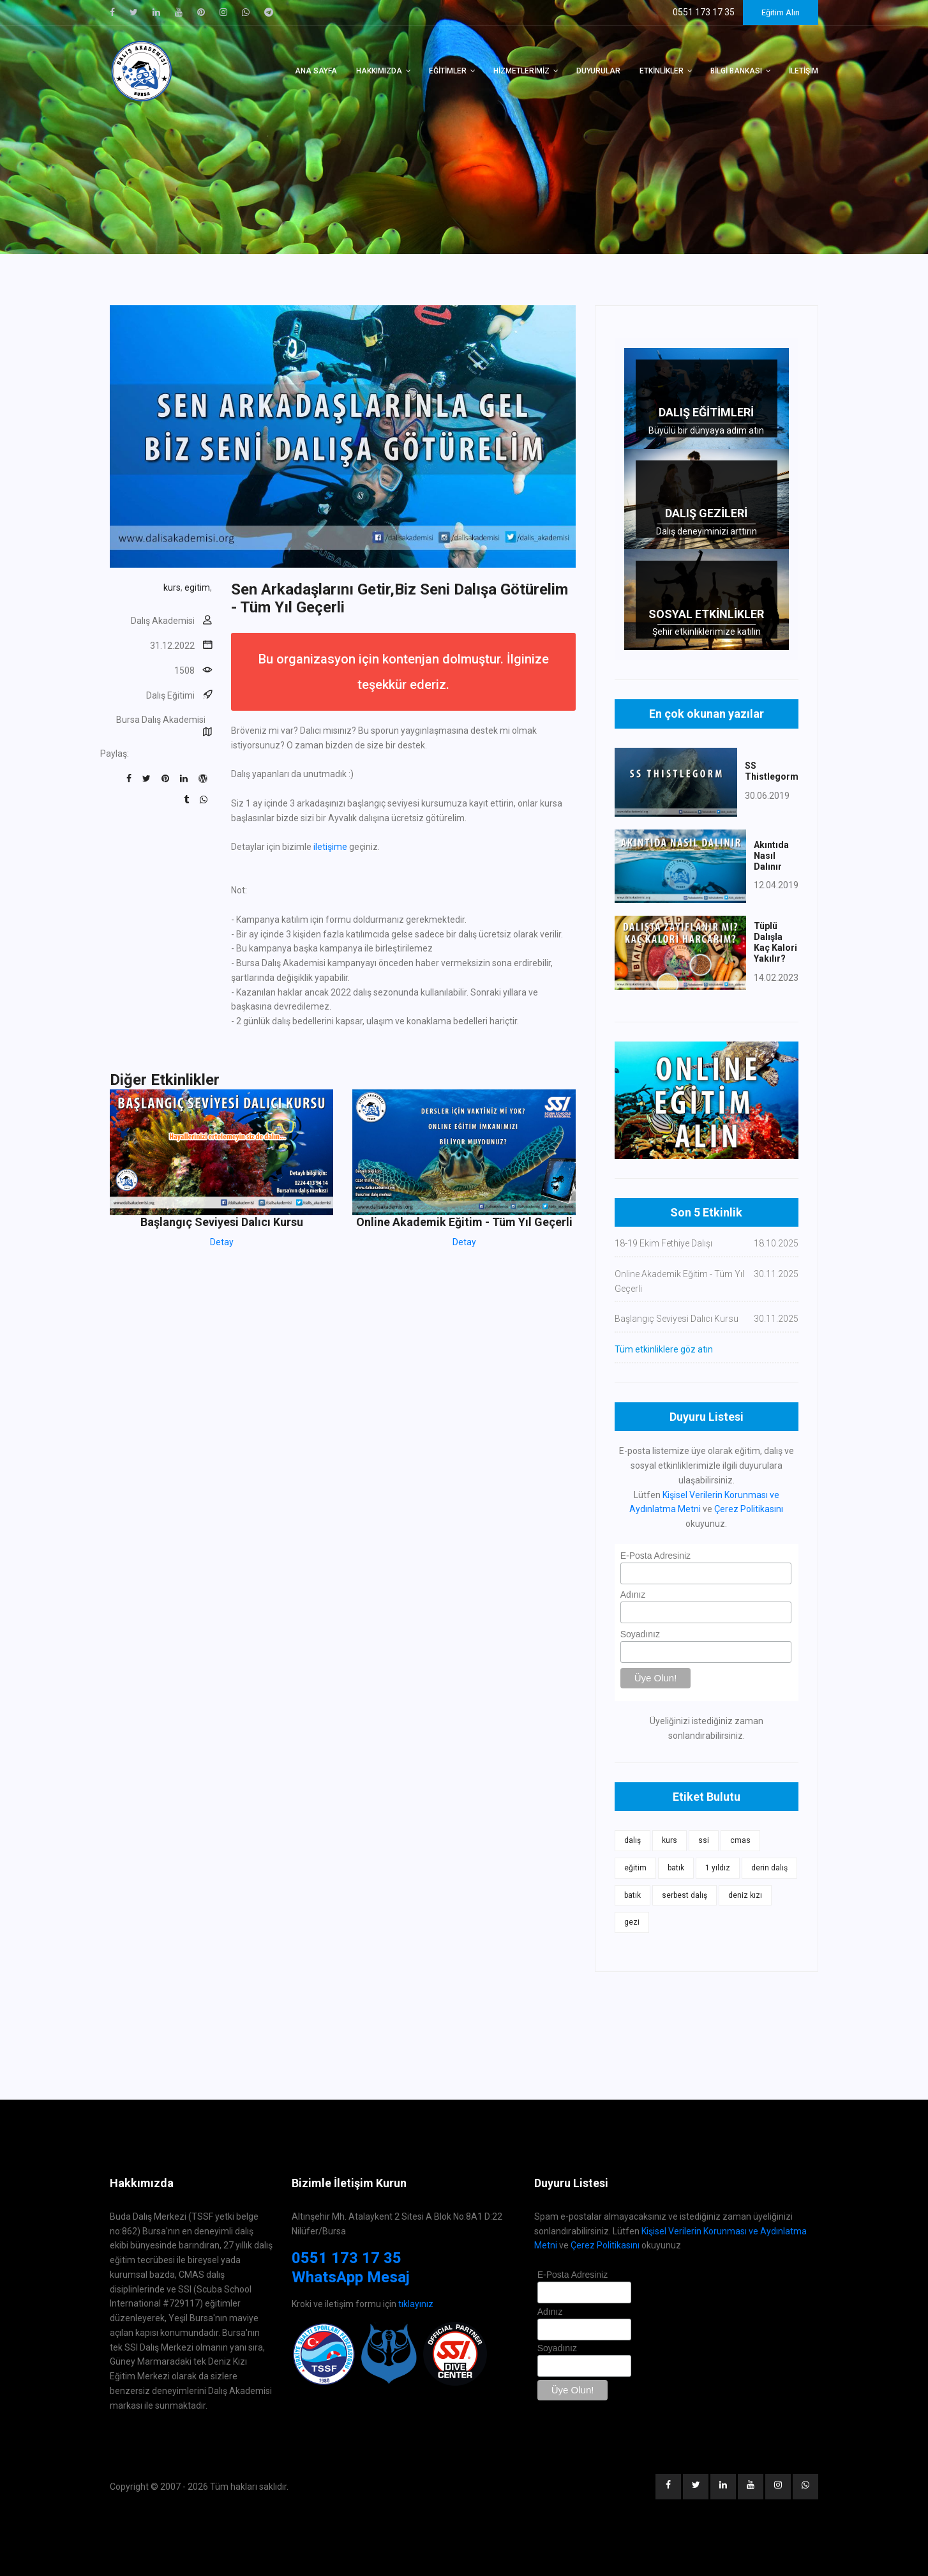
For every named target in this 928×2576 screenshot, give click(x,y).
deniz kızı (745, 1895)
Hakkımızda (379, 70)
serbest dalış (684, 1895)
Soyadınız (640, 1634)
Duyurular (598, 70)
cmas (740, 1840)
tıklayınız (415, 2304)
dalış (632, 1840)
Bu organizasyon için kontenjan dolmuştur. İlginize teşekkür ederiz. (403, 671)
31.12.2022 (172, 645)
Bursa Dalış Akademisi (161, 720)
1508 (184, 670)
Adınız (633, 1594)
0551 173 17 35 (346, 2258)
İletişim (803, 70)
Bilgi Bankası (736, 70)
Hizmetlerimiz (521, 70)
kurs (172, 587)
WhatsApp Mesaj (351, 2277)
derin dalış (769, 1867)
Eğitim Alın (780, 12)
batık (676, 1867)
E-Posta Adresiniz (655, 1555)
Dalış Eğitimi (170, 695)
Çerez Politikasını (748, 1509)
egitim (197, 587)
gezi (632, 1922)
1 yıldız (717, 1867)
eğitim (635, 1867)
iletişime (330, 847)
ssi (703, 1840)
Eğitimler (448, 70)
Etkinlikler (662, 70)
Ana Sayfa (316, 70)
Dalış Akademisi (163, 621)
